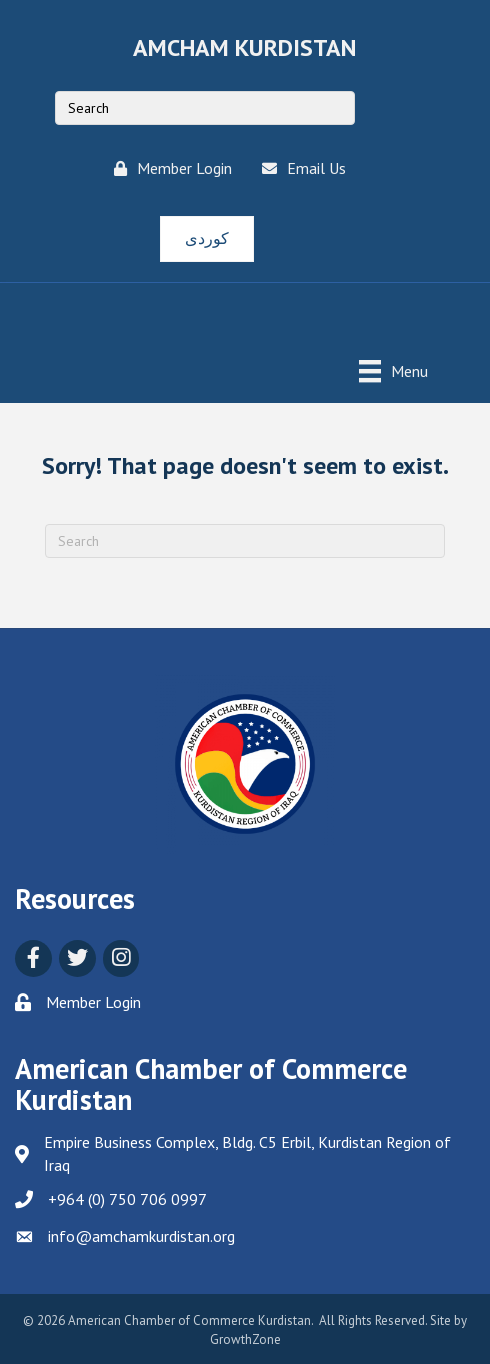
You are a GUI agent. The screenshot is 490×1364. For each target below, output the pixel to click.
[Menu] (393, 371)
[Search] (245, 541)
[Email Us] (299, 168)
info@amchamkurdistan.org (141, 1236)
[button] (207, 238)
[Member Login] (168, 168)
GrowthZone (245, 1339)
